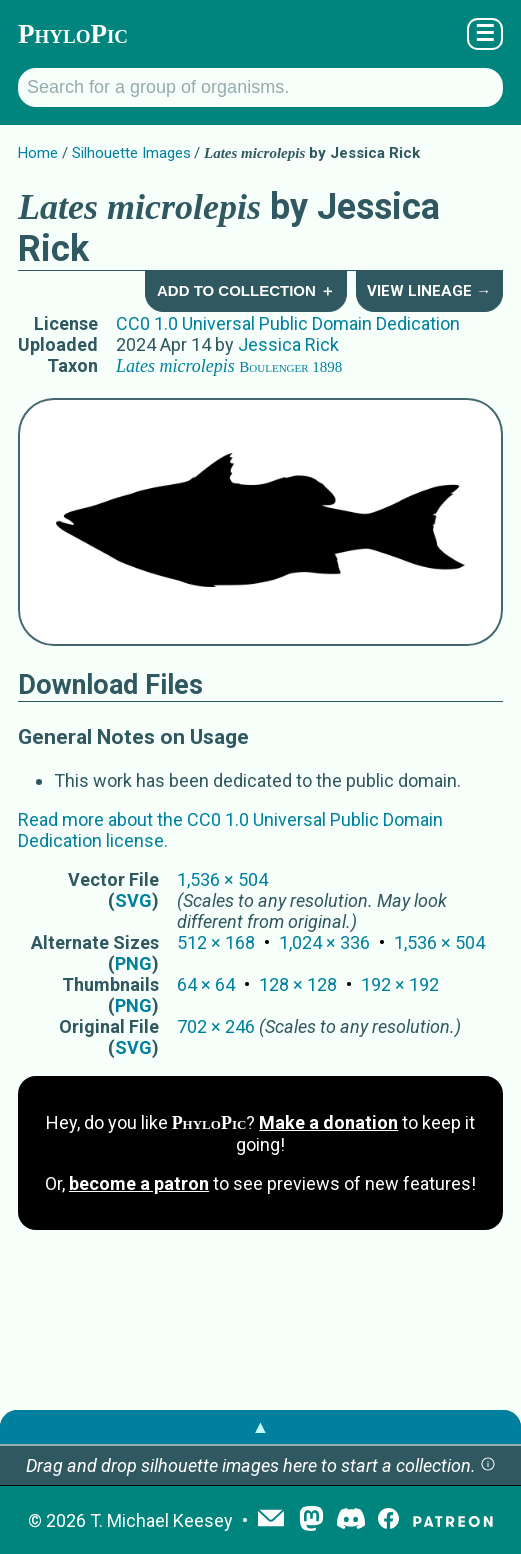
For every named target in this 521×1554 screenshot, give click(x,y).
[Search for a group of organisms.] (260, 87)
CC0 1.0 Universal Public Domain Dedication (288, 323)
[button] (488, 1465)
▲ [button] (261, 1426)
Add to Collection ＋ (246, 290)
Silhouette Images (131, 153)
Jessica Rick (288, 344)
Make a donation (328, 1122)
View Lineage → (429, 291)
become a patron (139, 1183)
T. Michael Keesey (161, 1520)
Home (38, 153)
